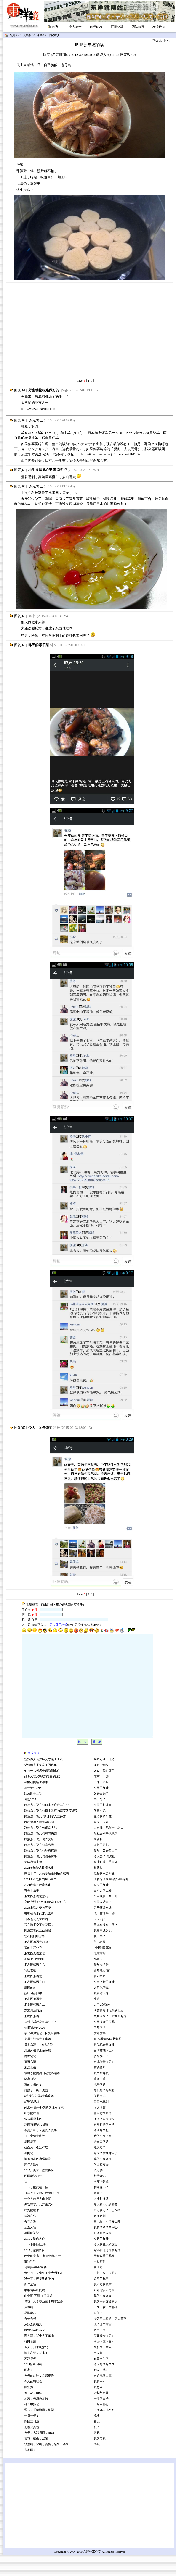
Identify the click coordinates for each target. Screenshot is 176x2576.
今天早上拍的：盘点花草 (110, 2339)
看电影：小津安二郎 (107, 2242)
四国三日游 (31, 2442)
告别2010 (100, 1996)
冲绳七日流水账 (34, 1979)
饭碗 (97, 2453)
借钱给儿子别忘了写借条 (40, 1785)
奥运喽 (98, 2190)
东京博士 (36, 420)
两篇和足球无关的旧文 (108, 2031)
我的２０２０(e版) (106, 2248)
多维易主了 (101, 2076)
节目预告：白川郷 (105, 1916)
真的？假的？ (33, 2105)
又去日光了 (101, 1814)
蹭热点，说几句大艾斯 (39, 1859)
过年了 (98, 2333)
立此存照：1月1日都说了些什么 (45, 1922)
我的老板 (100, 2459)
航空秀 (28, 2407)
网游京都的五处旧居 (37, 1951)
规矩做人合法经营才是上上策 (43, 1779)
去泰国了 (30, 2470)
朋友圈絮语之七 (34, 1974)
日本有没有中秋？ (105, 1945)
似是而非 (100, 2116)
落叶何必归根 (33, 2014)
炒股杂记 (100, 2196)
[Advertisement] (43, 328)
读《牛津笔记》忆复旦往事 (42, 2053)
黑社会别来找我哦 (105, 1854)
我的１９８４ (103, 2179)
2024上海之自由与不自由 (40, 1899)
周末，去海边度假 (36, 2419)
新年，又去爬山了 (105, 1871)
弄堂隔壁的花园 (104, 2276)
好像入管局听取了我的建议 (42, 1797)
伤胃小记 (100, 1831)
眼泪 (97, 2447)
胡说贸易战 (31, 2122)
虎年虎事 (100, 2053)
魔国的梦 (30, 2008)
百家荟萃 (117, 27)
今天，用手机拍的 (36, 2367)
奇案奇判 (100, 2236)
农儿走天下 (101, 2287)
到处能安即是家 (104, 2310)
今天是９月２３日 (105, 2385)
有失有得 (30, 2339)
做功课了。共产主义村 (39, 2225)
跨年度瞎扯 (31, 2185)
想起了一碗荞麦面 (36, 2111)
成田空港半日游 (104, 1934)
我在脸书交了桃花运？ (39, 1945)
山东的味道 (31, 2133)
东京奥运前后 (33, 2031)
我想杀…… (101, 2407)
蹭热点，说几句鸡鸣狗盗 (40, 1854)
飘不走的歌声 (103, 2305)
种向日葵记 (101, 2390)
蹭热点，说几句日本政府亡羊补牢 (46, 1825)
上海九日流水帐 (104, 2430)
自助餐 (98, 2373)
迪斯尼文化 (101, 2150)
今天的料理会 (33, 2402)
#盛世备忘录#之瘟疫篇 (39, 2116)
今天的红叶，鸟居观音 (39, 2396)
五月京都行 (101, 2424)
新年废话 (30, 2305)
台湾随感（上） (104, 2071)
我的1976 (100, 2402)
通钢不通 (100, 2099)
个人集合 (75, 27)
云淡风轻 (30, 2248)
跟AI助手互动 (33, 1814)
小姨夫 (98, 1979)
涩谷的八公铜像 (104, 1894)
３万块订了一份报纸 (107, 2230)
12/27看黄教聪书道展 (107, 2059)
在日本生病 (101, 2379)
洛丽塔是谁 (101, 2202)
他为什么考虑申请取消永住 (42, 1791)
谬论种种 (30, 2282)
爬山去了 (100, 1956)
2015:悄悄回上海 (35, 2265)
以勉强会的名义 (34, 2350)
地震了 (98, 2213)
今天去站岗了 (103, 1922)
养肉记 (28, 2173)
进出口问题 (101, 2162)
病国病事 (30, 2162)
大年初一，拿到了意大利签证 (43, 2293)
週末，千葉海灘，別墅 (39, 2430)
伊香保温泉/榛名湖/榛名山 (111, 1899)
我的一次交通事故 (105, 2322)
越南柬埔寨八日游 (36, 2145)
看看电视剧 (101, 2122)
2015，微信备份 (34, 2270)
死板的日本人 (103, 2367)
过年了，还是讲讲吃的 (39, 2299)
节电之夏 (100, 1962)
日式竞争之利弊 (34, 2156)
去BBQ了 (100, 1939)
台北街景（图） (104, 2082)
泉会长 (98, 1859)
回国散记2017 (33, 2196)
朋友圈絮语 (31, 2036)
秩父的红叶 (101, 1905)
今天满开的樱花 (104, 2042)
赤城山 (28, 2327)
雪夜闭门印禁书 (34, 1956)
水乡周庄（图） (104, 2362)
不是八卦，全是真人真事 (40, 2150)
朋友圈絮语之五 (34, 1996)
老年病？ (100, 2048)
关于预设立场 (103, 1928)
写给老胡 (30, 1991)
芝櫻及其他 (31, 2447)
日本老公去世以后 (36, 1939)
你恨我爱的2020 (34, 2048)
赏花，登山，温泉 (36, 2459)
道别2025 (30, 1819)
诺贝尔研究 (101, 2008)
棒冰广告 (30, 2236)
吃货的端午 (31, 2230)
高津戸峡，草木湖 (105, 1882)
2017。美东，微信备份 (39, 2190)
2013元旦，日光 (104, 1779)
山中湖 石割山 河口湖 (38, 2316)
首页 (12, 35)
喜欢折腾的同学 (104, 2145)
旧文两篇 (100, 2128)
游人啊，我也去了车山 (39, 2356)
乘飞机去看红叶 (104, 2065)
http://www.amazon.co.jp (38, 408)
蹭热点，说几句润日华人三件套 (45, 1837)
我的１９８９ (103, 2316)
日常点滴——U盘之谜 (38, 2065)
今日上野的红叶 (104, 2002)
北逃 (97, 2019)
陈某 (40, 35)
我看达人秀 (101, 2014)
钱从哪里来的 (33, 2139)
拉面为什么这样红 (36, 2168)
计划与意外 (101, 2413)
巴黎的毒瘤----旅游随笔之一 (42, 2276)
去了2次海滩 (102, 2025)
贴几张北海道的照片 (107, 2270)
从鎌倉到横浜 (33, 2345)
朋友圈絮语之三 (34, 2019)
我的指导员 (101, 2093)
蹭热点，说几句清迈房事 (40, 1877)
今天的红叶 (101, 1808)
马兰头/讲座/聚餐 (35, 2287)
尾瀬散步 (30, 2333)
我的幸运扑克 (33, 1968)
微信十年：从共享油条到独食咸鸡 (46, 1894)
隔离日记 (30, 2099)
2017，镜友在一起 (36, 2208)
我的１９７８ (103, 2156)
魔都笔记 (30, 2076)
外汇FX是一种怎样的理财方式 (44, 2128)
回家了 (28, 2390)
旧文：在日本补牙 (105, 2327)
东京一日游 (101, 1797)
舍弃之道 (30, 2242)
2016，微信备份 (34, 2259)
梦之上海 (100, 2350)
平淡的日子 (101, 2419)
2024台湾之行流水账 (37, 1905)
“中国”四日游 (102, 1968)
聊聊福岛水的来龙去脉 (39, 1934)
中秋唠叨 (100, 2282)
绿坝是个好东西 (104, 2111)
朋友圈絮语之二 (34, 2025)
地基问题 (100, 2105)
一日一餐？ (31, 2436)
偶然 (97, 2464)
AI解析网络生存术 (36, 1802)
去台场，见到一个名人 (108, 1848)
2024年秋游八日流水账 (39, 1888)
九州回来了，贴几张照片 (110, 2036)
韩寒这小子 (101, 2208)
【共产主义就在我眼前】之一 (43, 2213)
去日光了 (100, 1819)
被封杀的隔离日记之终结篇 (42, 2093)
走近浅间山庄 (103, 2396)
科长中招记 (31, 2424)
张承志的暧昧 (103, 2133)
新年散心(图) (102, 1991)
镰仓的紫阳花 (103, 1837)
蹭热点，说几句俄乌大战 (40, 1848)
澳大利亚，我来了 (36, 2373)
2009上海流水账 (104, 2139)
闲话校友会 (101, 2185)
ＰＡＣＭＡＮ (103, 2253)
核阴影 (98, 1888)
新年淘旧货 (101, 1985)
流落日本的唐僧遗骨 (37, 2179)
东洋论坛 (96, 27)
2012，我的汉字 (104, 1791)
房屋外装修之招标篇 (37, 2071)
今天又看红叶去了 (105, 2173)
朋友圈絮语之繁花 (36, 1916)
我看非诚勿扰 (103, 1951)
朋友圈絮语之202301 (37, 1962)
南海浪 (62, 470)
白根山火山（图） (105, 2293)
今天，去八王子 (104, 1842)
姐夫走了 (100, 2168)
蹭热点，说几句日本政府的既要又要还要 (51, 1831)
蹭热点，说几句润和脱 (39, 1865)
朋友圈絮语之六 (34, 1985)
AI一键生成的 (33, 1808)
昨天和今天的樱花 (105, 2225)
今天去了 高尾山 (104, 1877)
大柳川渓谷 (101, 2219)
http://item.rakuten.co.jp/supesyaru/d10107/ (110, 454)
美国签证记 (31, 2253)
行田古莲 (30, 2362)
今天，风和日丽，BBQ (39, 2453)
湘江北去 (30, 2088)
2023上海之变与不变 (38, 1928)
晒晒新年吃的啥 (34, 2310)
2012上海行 (101, 1785)
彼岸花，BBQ (33, 2413)
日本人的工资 (103, 1911)
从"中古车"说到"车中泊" (40, 2042)
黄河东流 (30, 2082)
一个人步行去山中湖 (37, 2219)
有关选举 (100, 2088)
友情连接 (158, 27)
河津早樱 (30, 2379)
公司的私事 (101, 2299)
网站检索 (138, 27)
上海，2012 (101, 1802)
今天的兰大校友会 (105, 2265)
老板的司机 (101, 1865)
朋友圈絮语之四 (34, 2002)
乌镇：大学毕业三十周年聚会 (43, 2322)
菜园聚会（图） (104, 2356)
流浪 (97, 2436)
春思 (97, 2442)
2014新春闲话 (33, 2385)
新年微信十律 (33, 1882)
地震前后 (100, 1974)
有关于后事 (31, 1911)
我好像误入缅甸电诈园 (39, 1842)
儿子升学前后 (103, 2345)
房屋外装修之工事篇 (37, 2059)
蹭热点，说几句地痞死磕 (40, 1871)
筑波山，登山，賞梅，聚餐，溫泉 (46, 2464)
